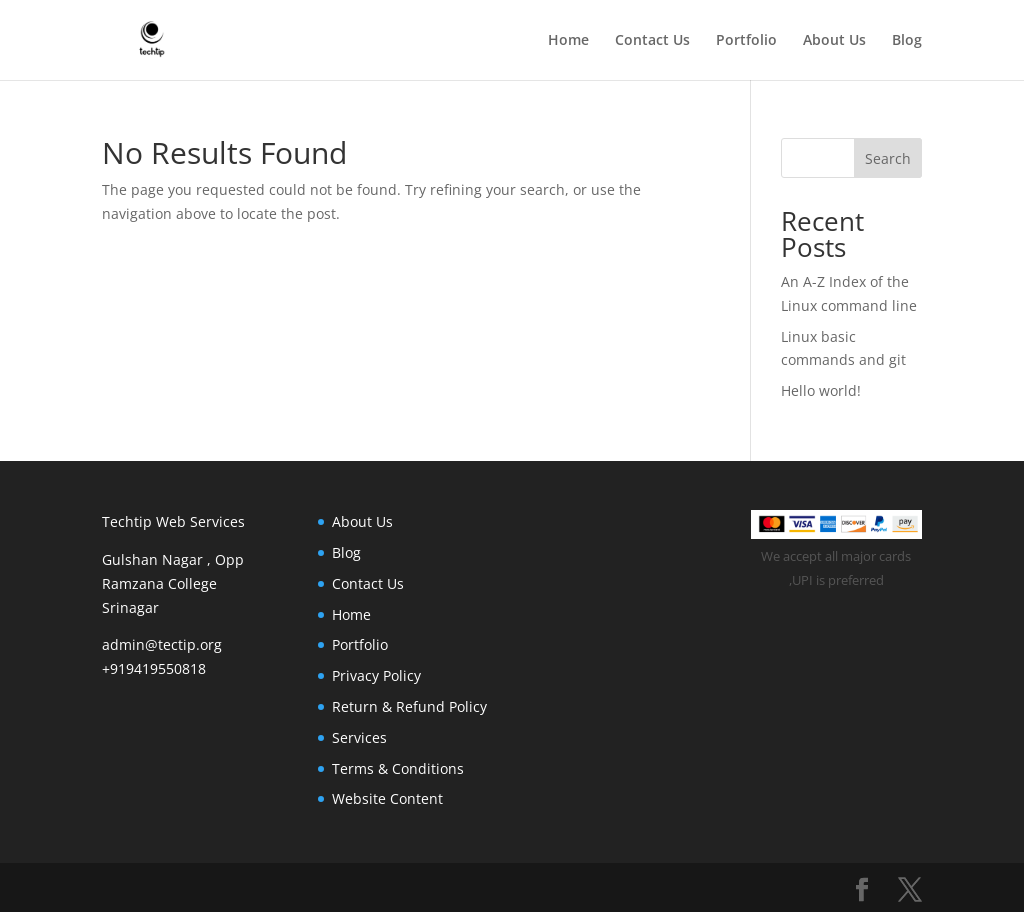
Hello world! (821, 390)
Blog (907, 41)
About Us (834, 41)
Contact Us (652, 41)
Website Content (387, 798)
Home (568, 41)
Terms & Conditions (398, 768)
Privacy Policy (376, 675)
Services (359, 737)
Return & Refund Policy (409, 706)
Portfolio (746, 41)
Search (888, 158)
